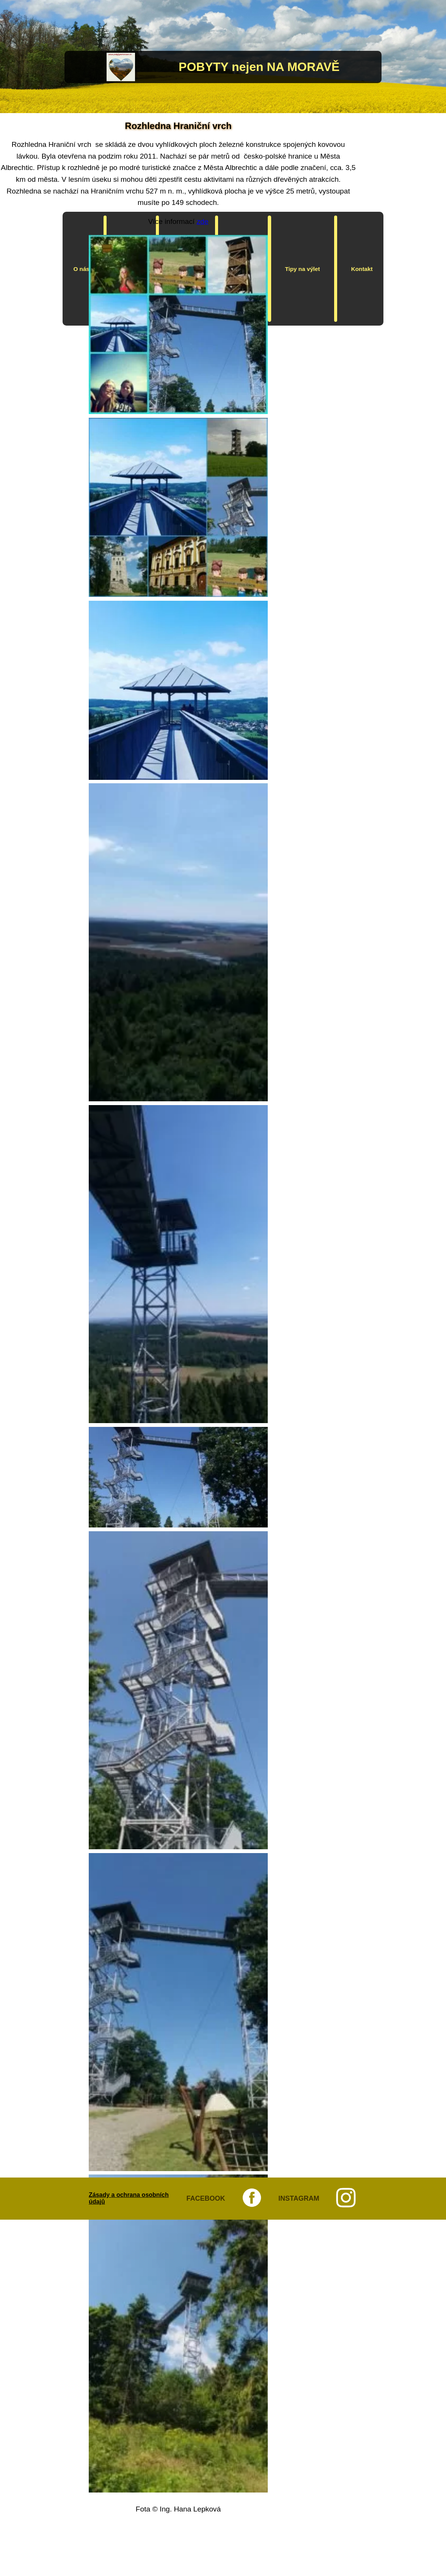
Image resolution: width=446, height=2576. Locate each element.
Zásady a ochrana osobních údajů (129, 2198)
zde (203, 221)
